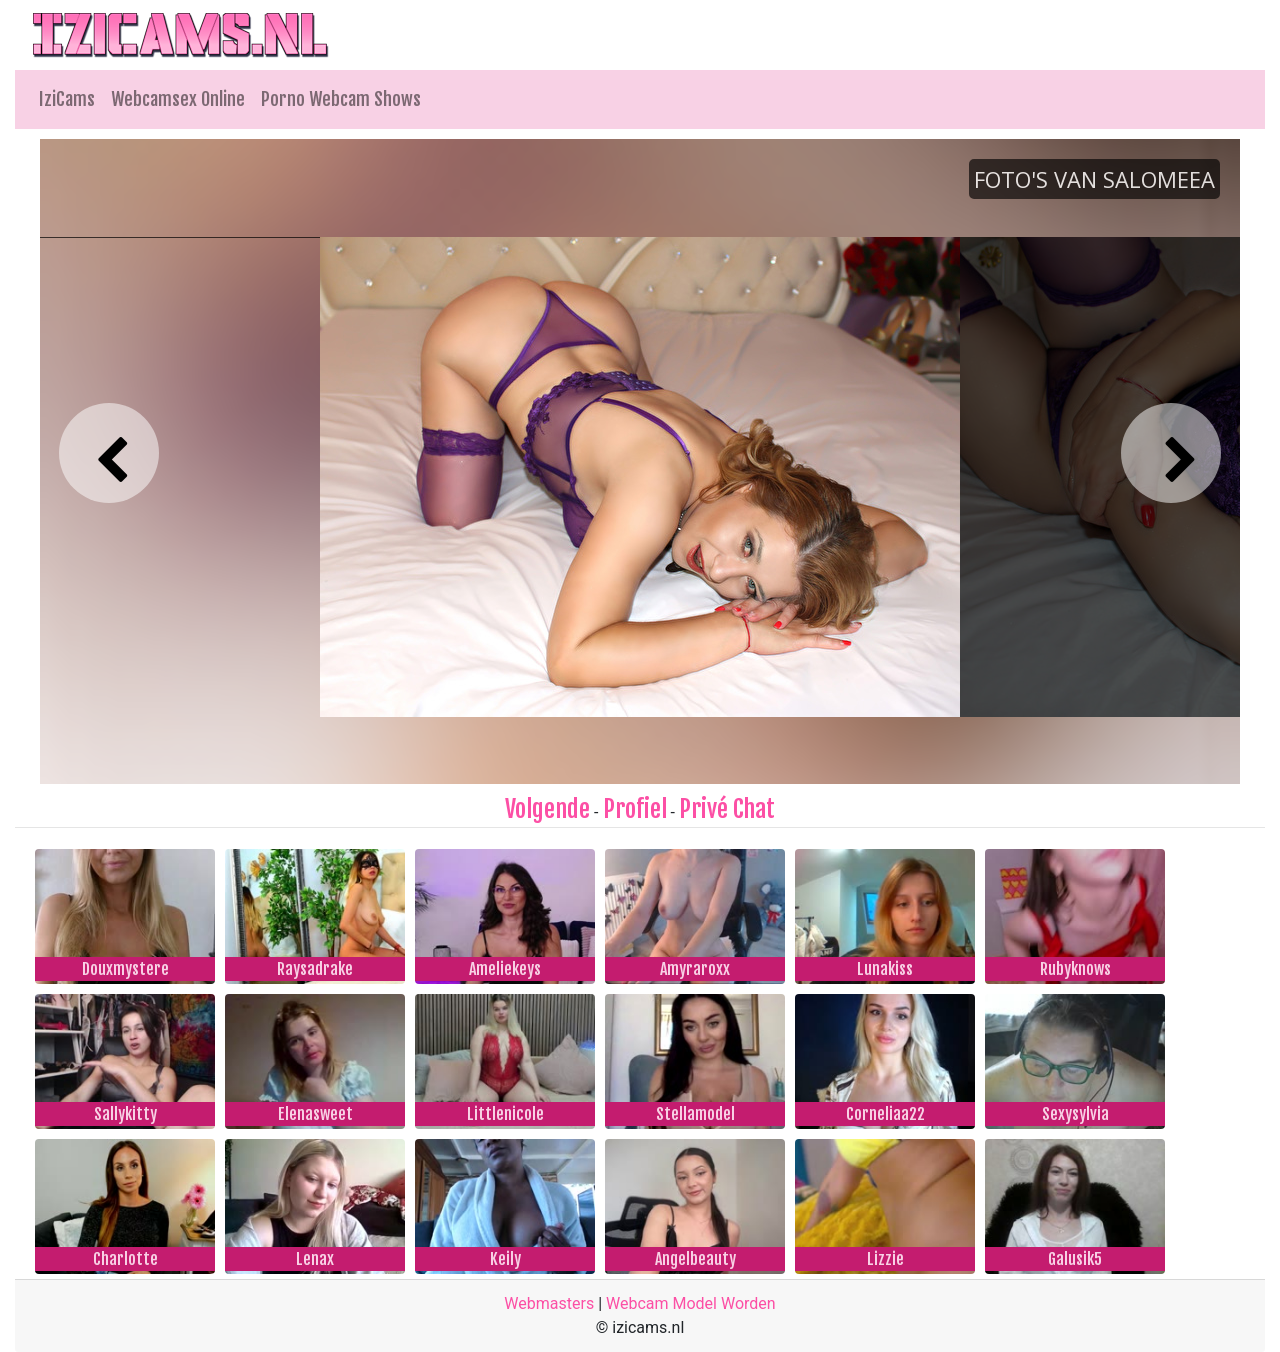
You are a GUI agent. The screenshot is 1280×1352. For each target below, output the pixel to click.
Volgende (547, 809)
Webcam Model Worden (691, 1303)
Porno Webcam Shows (341, 99)
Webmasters (549, 1303)
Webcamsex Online (178, 99)
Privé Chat (727, 809)
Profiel (635, 809)
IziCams (67, 99)
